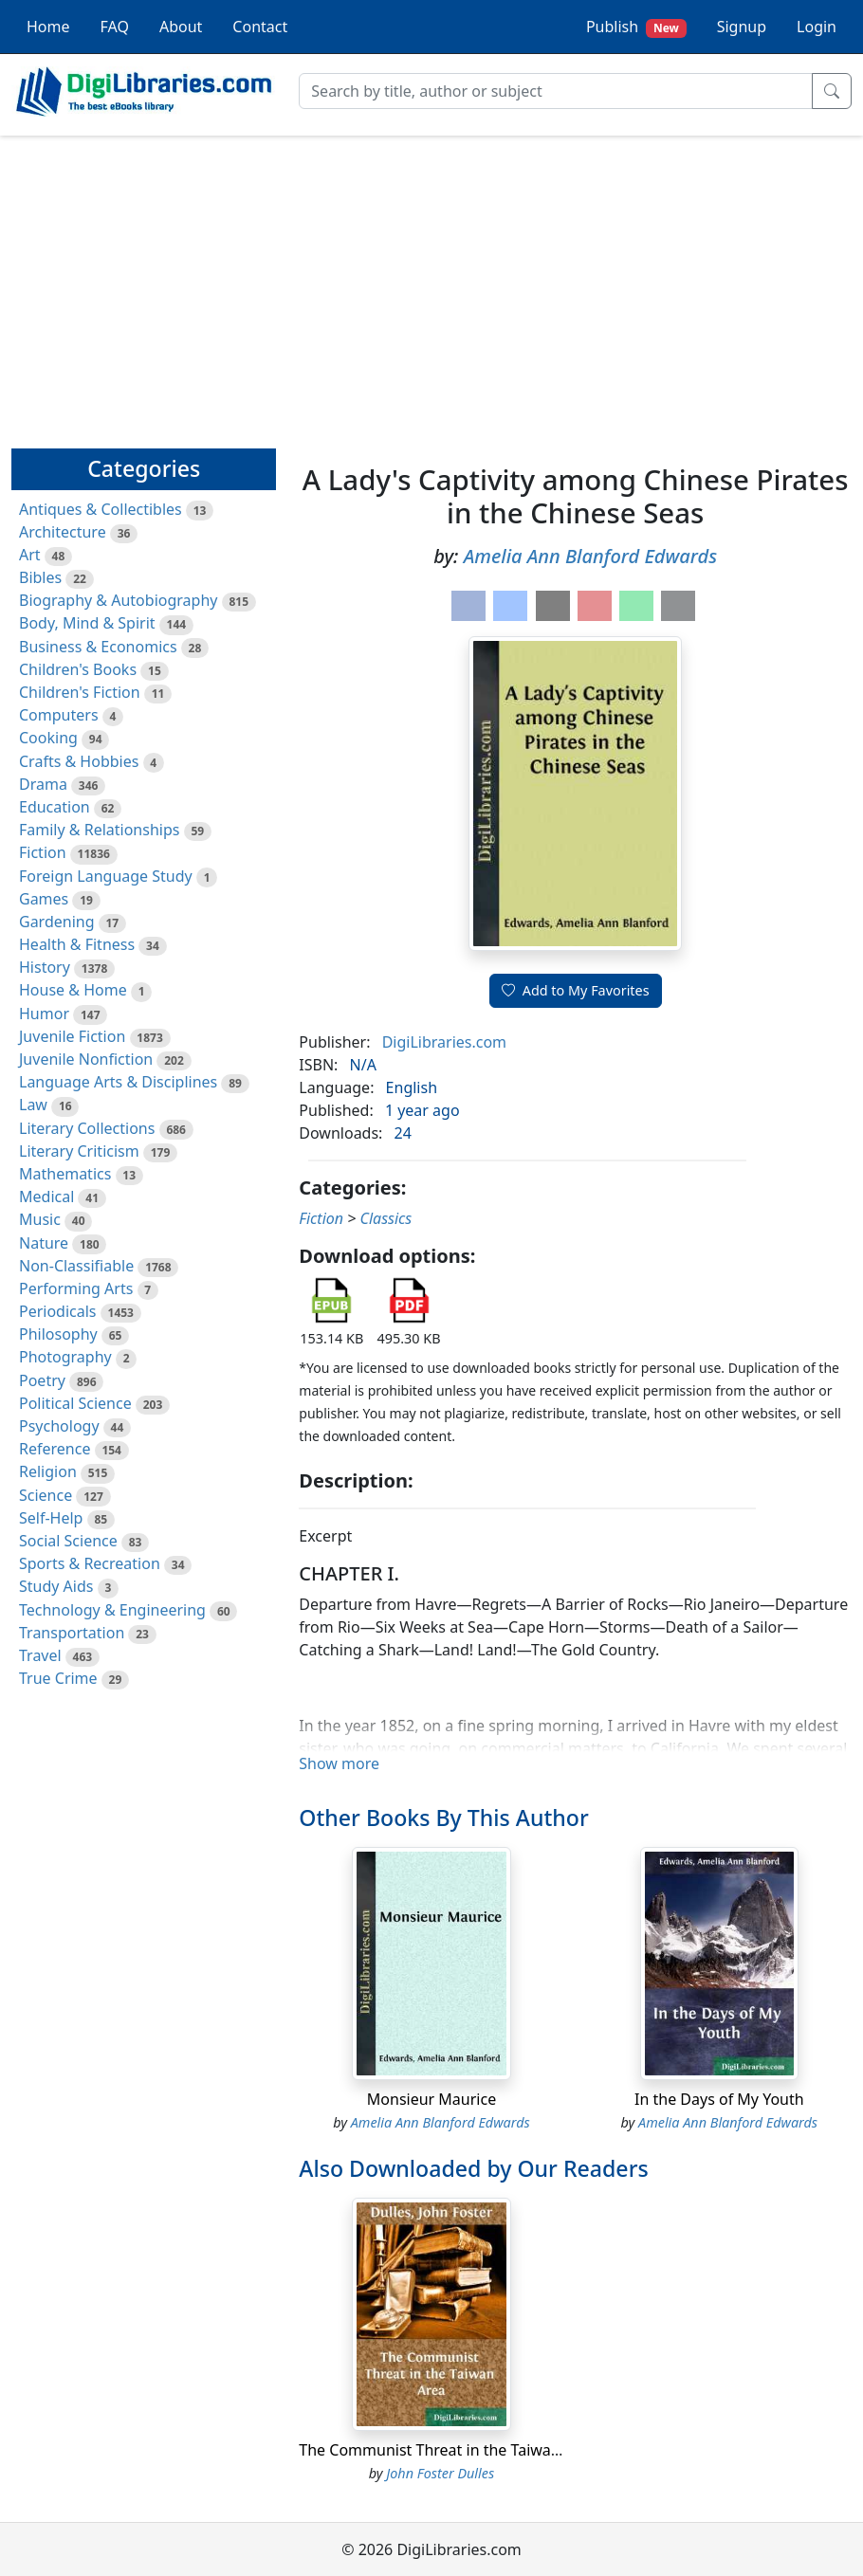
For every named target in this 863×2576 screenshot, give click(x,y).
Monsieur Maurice (431, 2099)
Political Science (75, 1403)
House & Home (73, 989)
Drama (43, 784)
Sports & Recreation (89, 1563)
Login (816, 26)
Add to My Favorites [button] (576, 990)
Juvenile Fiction (72, 1036)
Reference (54, 1448)
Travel (40, 1655)
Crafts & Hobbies (78, 761)
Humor (44, 1013)
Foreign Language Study (106, 876)
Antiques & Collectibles (100, 509)
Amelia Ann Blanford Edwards (590, 556)
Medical (46, 1196)
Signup (741, 26)
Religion (48, 1471)
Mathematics (65, 1173)
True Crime (58, 1678)
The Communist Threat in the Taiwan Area (448, 2449)
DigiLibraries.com (444, 1042)
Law (33, 1104)
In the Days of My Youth (719, 2099)
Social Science (68, 1540)
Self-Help (51, 1517)
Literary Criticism (79, 1151)
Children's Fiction (79, 692)
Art (30, 554)
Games (43, 898)
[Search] (556, 91)
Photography (65, 1356)
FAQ (115, 26)
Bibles (40, 577)
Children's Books (78, 669)
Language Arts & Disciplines (118, 1081)
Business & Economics (98, 646)
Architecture (62, 531)
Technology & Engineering (112, 1609)
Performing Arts (76, 1288)
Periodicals (58, 1311)
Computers (59, 714)
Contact (259, 26)
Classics (386, 1218)
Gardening (57, 921)
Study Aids (56, 1586)
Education (54, 806)
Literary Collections (87, 1128)
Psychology (59, 1426)
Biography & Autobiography (118, 600)
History (44, 967)
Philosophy (58, 1334)
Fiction (42, 852)
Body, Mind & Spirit (87, 622)
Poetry (42, 1380)
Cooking (48, 737)
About (180, 26)
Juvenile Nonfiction (86, 1059)
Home (48, 26)
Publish (636, 27)
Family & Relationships (99, 829)
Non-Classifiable (76, 1265)
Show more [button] (339, 1763)
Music (40, 1219)
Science (45, 1495)
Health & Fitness (77, 944)
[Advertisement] (431, 283)
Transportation (71, 1632)
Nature (43, 1243)
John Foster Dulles (440, 2473)
